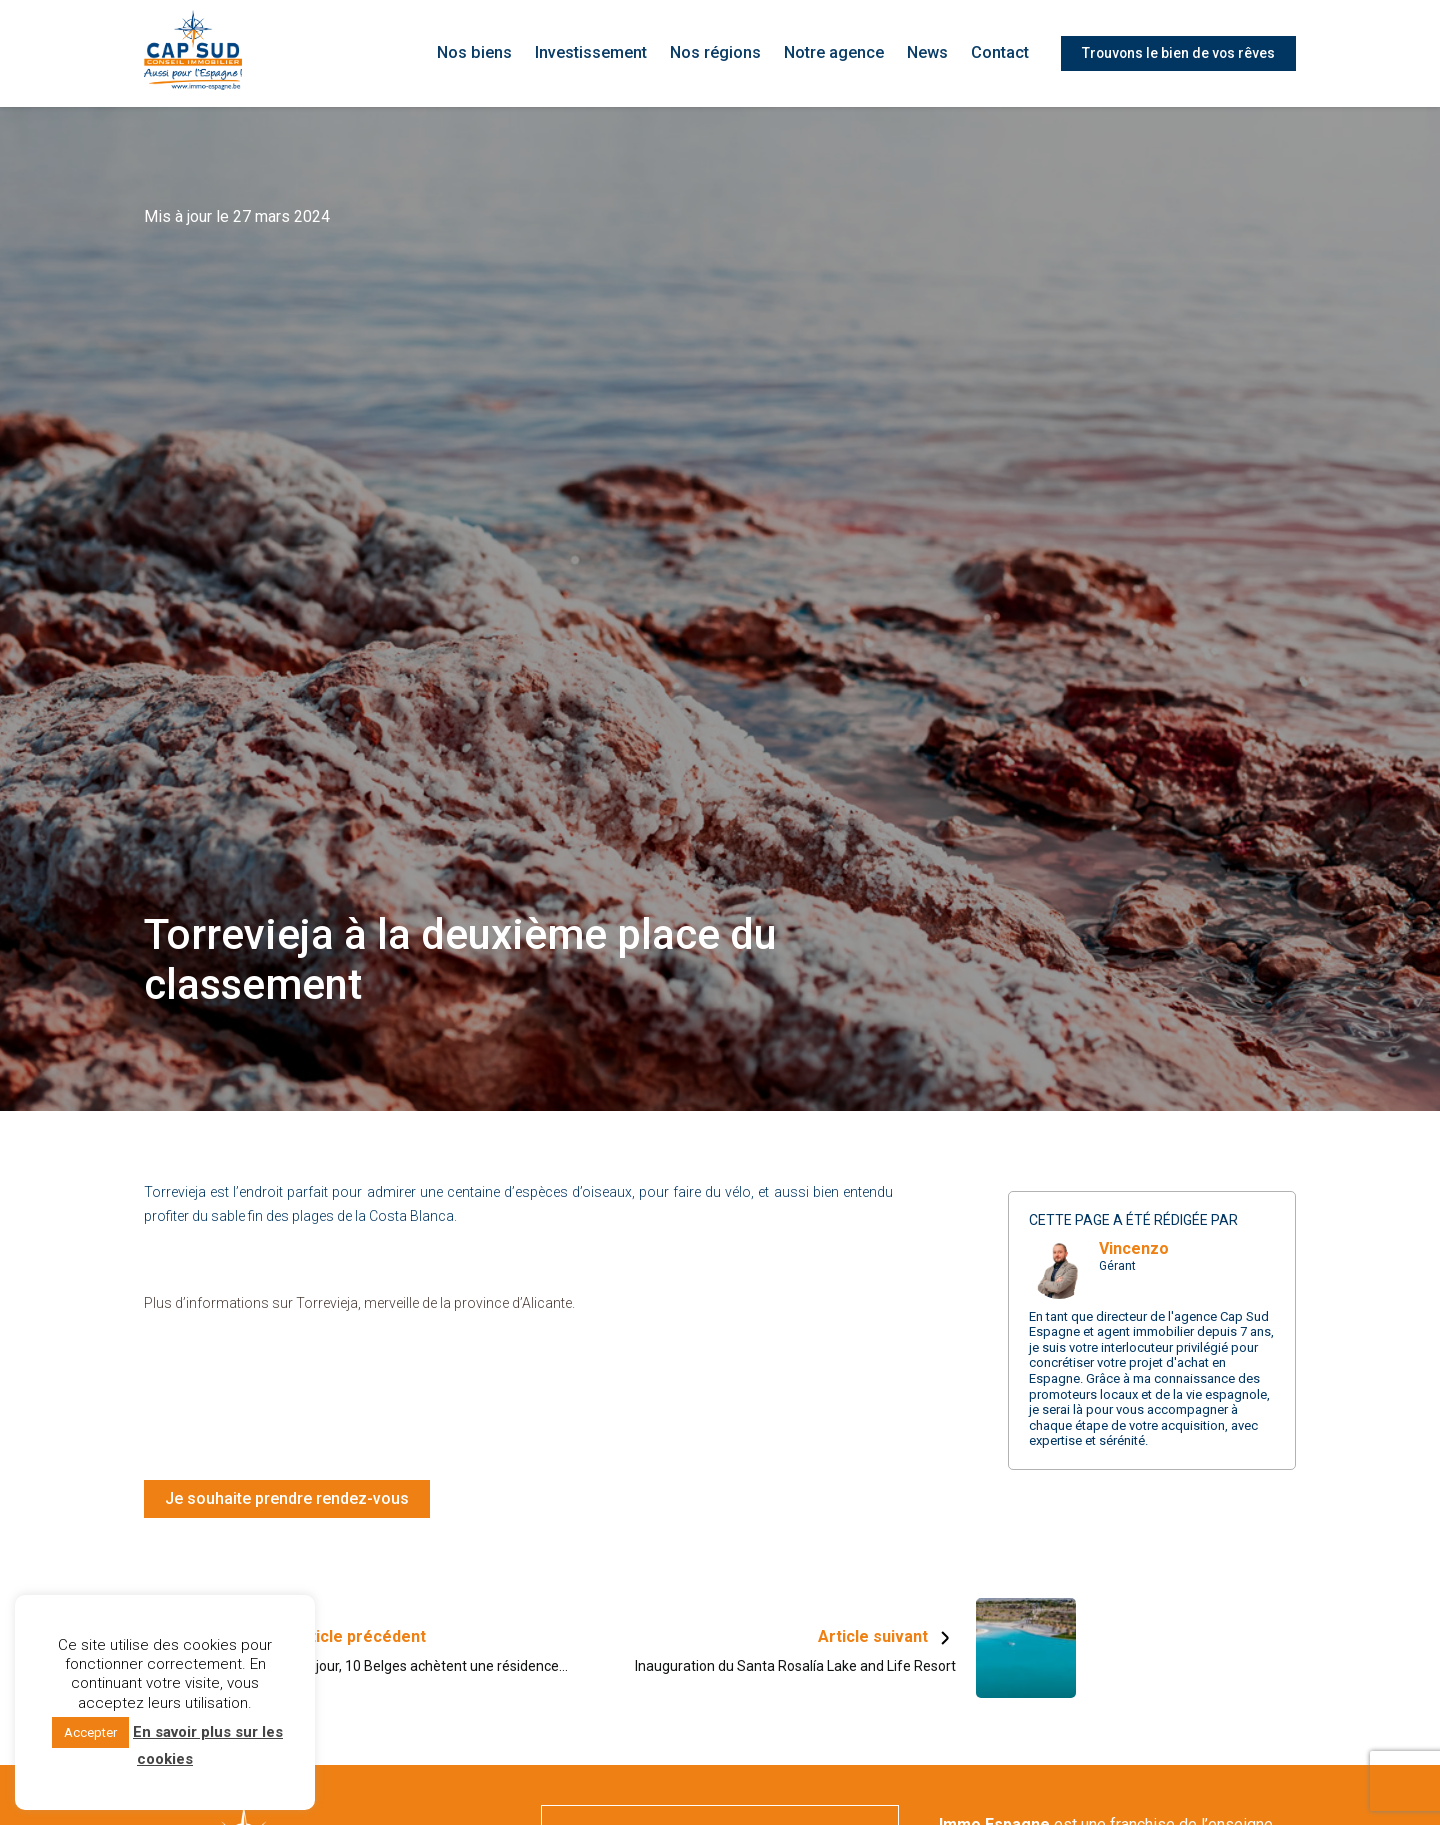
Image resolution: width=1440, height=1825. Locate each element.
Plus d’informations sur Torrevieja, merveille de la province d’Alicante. (359, 1303)
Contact (999, 53)
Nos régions (723, 53)
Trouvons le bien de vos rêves (1177, 53)
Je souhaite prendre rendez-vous (287, 1498)
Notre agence (837, 53)
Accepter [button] (90, 1732)
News (928, 53)
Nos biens (486, 53)
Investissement (601, 53)
